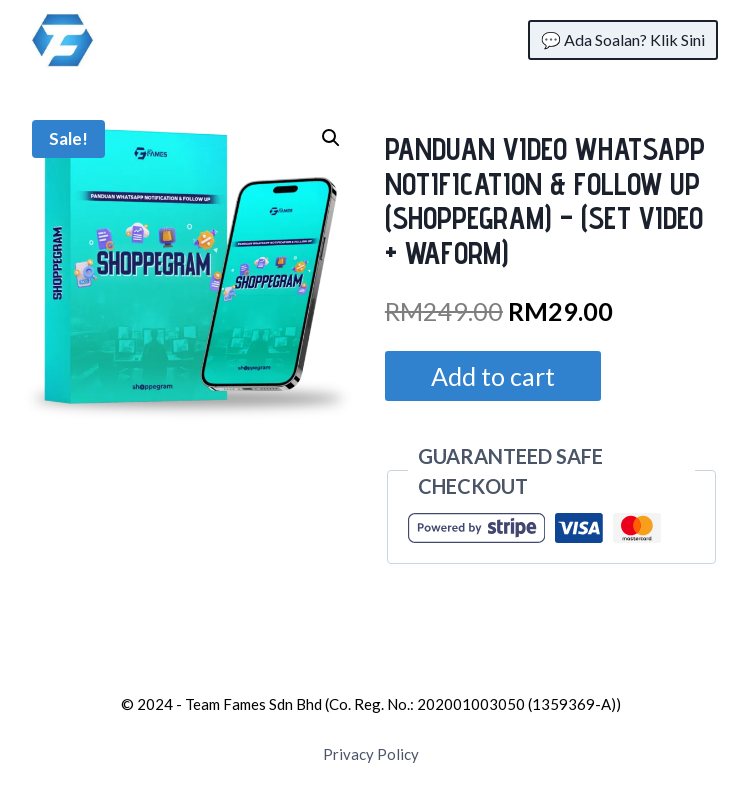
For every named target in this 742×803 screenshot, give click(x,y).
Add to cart (493, 376)
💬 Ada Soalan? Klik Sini (623, 39)
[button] (331, 138)
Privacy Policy (371, 754)
